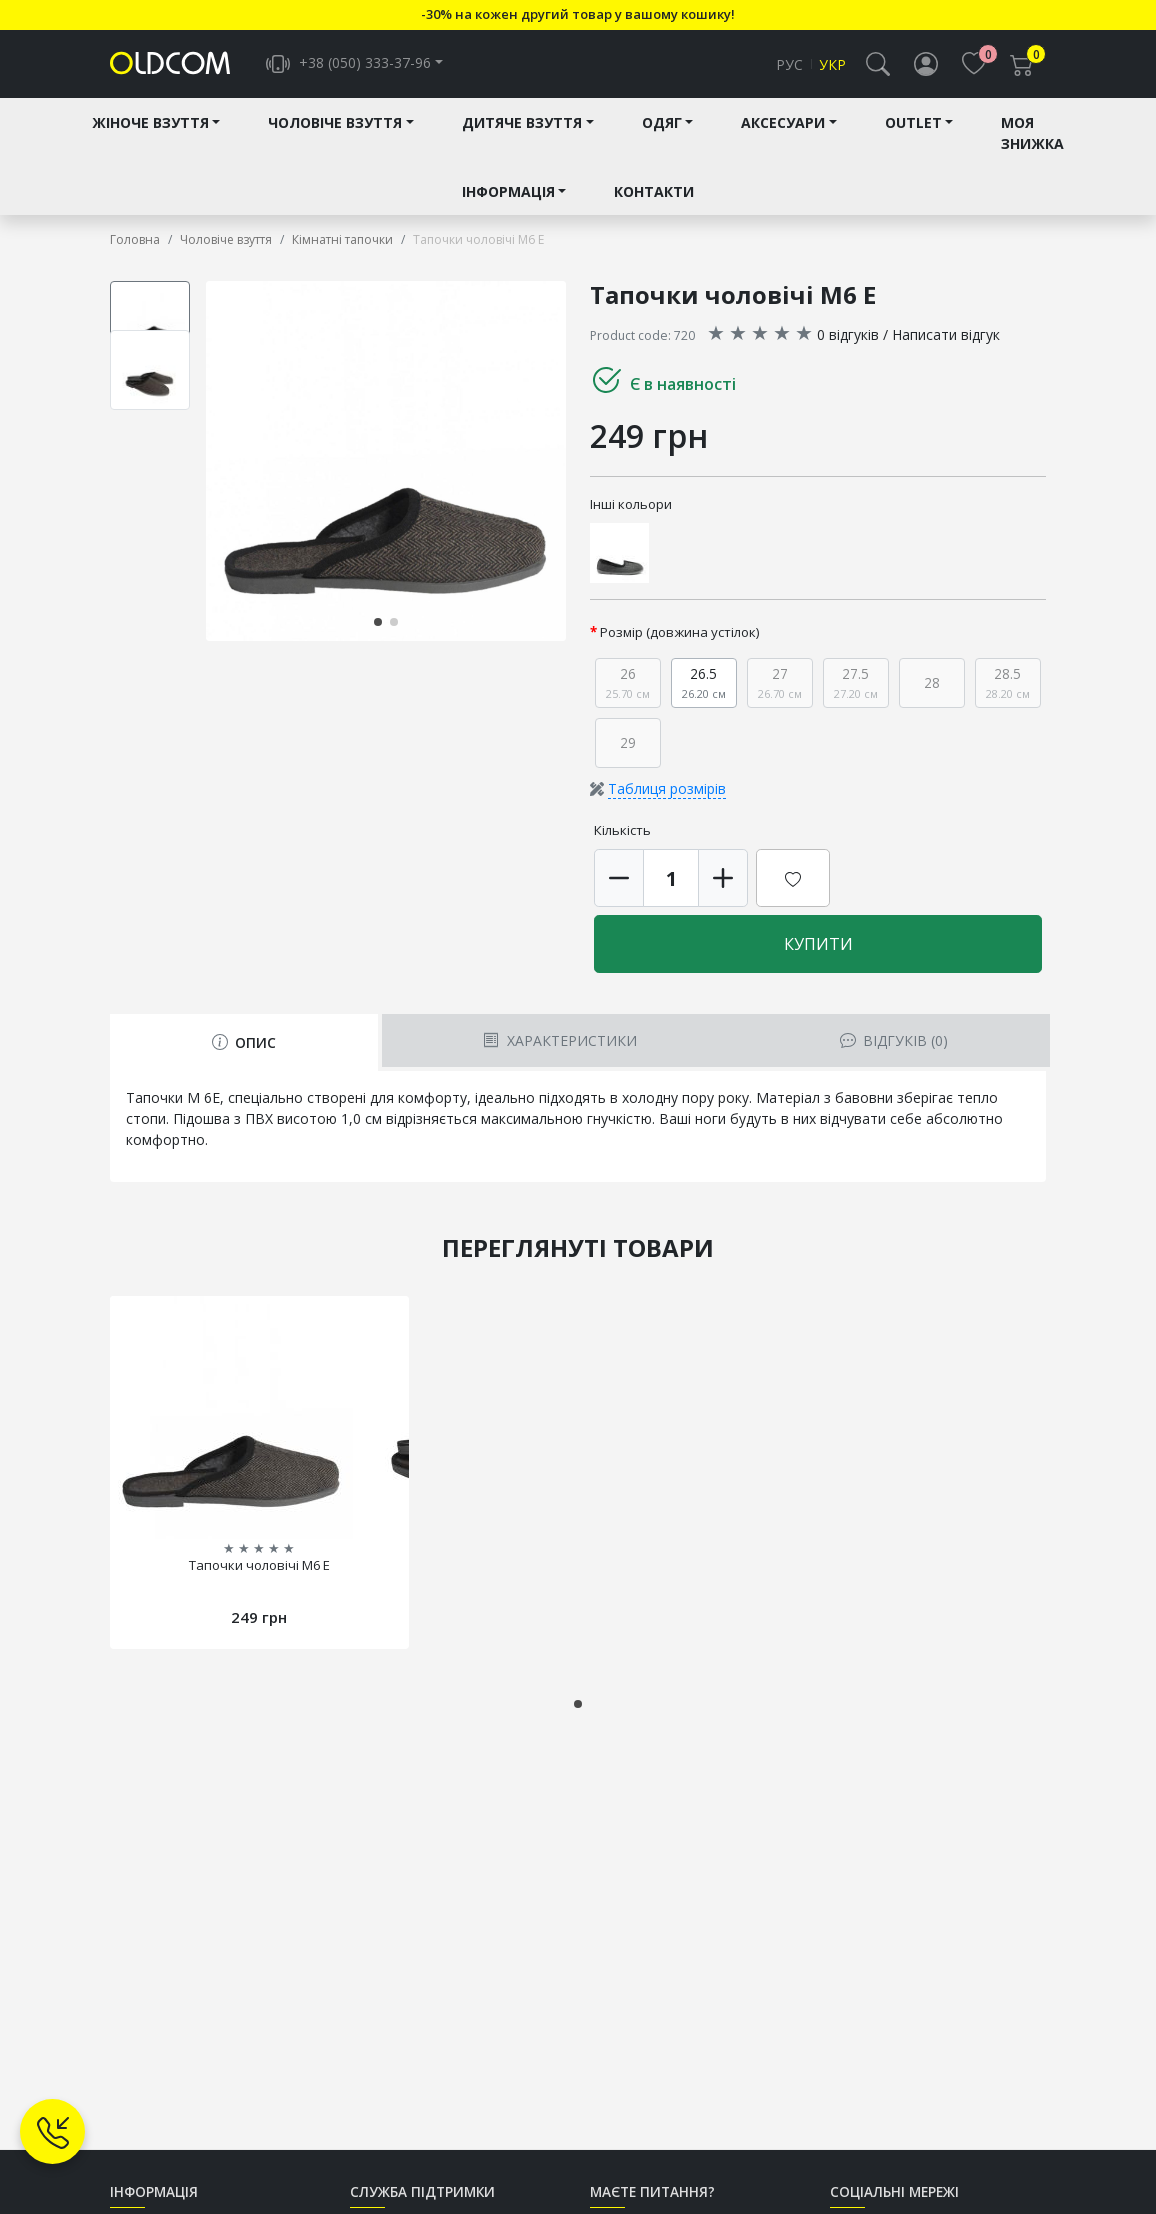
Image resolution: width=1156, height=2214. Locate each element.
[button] (878, 66)
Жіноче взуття (150, 126)
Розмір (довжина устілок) (680, 636)
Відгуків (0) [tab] (894, 1045)
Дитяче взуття (522, 126)
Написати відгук (946, 338)
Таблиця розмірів (667, 793)
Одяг (662, 126)
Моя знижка (1032, 137)
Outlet (913, 126)
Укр (832, 66)
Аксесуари (783, 126)
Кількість (622, 835)
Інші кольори (631, 508)
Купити (818, 949)
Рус (789, 66)
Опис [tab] (244, 1047)
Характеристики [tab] (559, 1045)
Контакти (654, 195)
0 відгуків (848, 338)
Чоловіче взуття (335, 126)
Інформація (508, 195)
